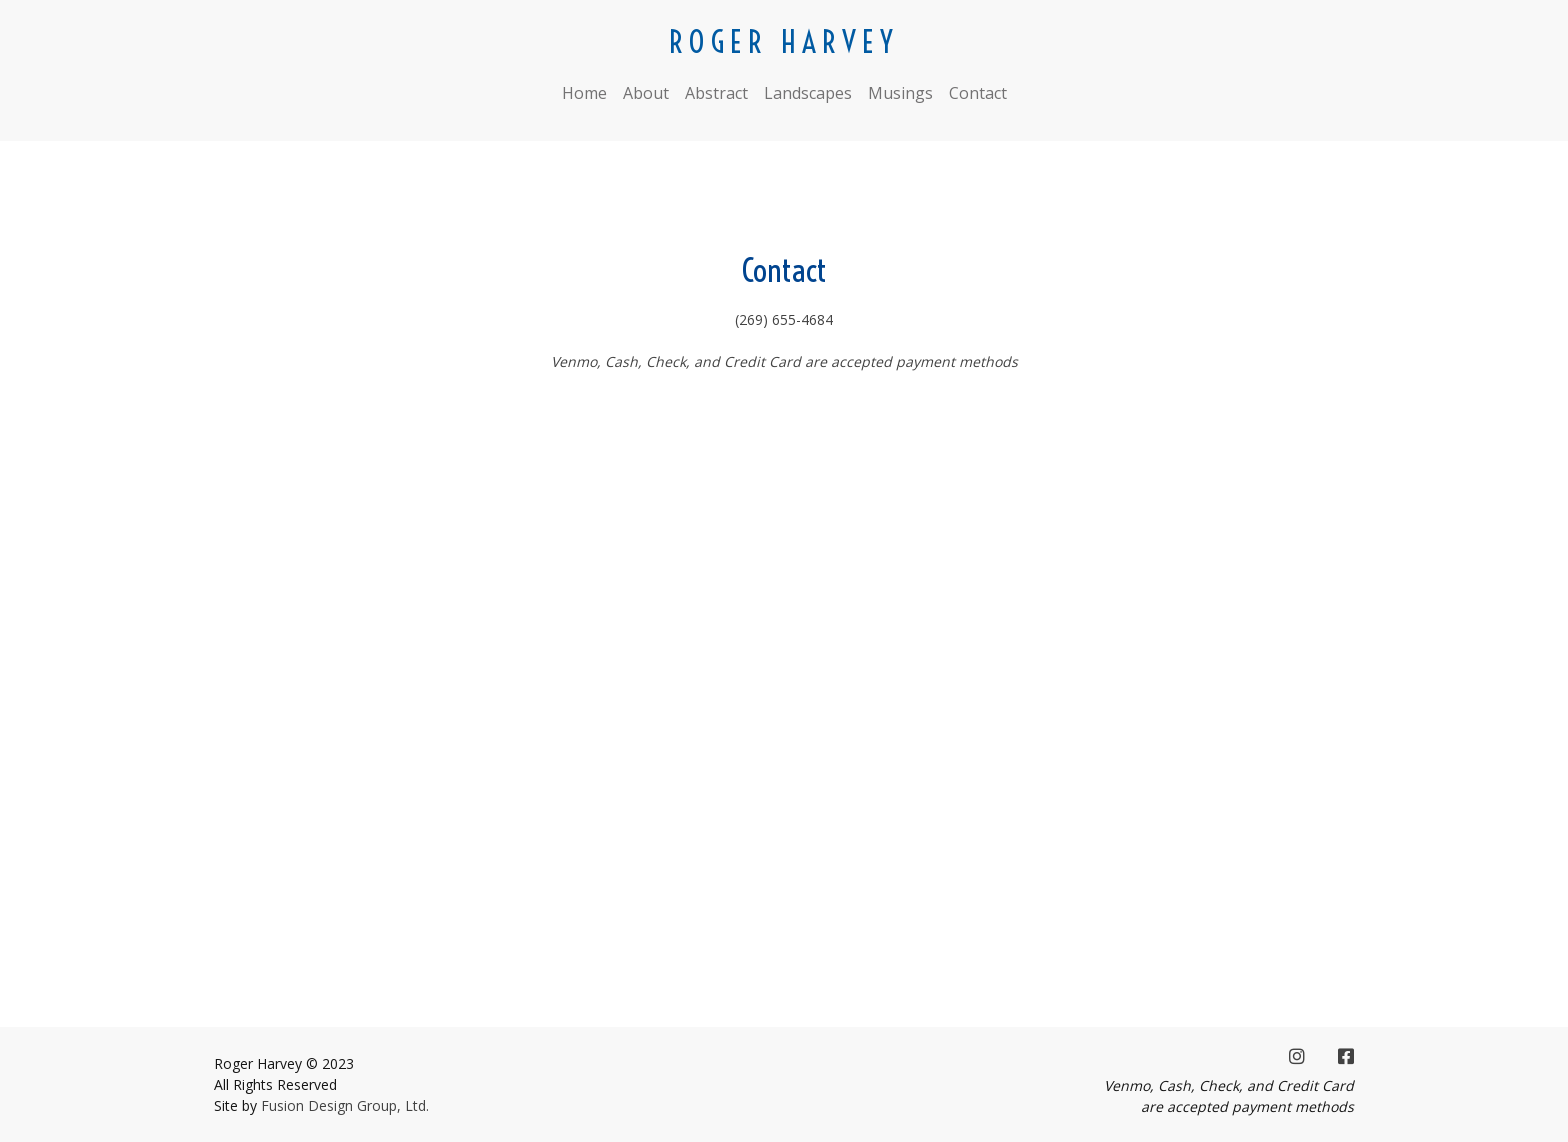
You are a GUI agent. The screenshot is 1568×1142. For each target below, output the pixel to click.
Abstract (716, 93)
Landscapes (808, 93)
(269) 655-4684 (784, 319)
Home (584, 93)
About (646, 93)
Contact (978, 93)
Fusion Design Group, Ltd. (345, 1105)
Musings (900, 93)
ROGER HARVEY (784, 42)
